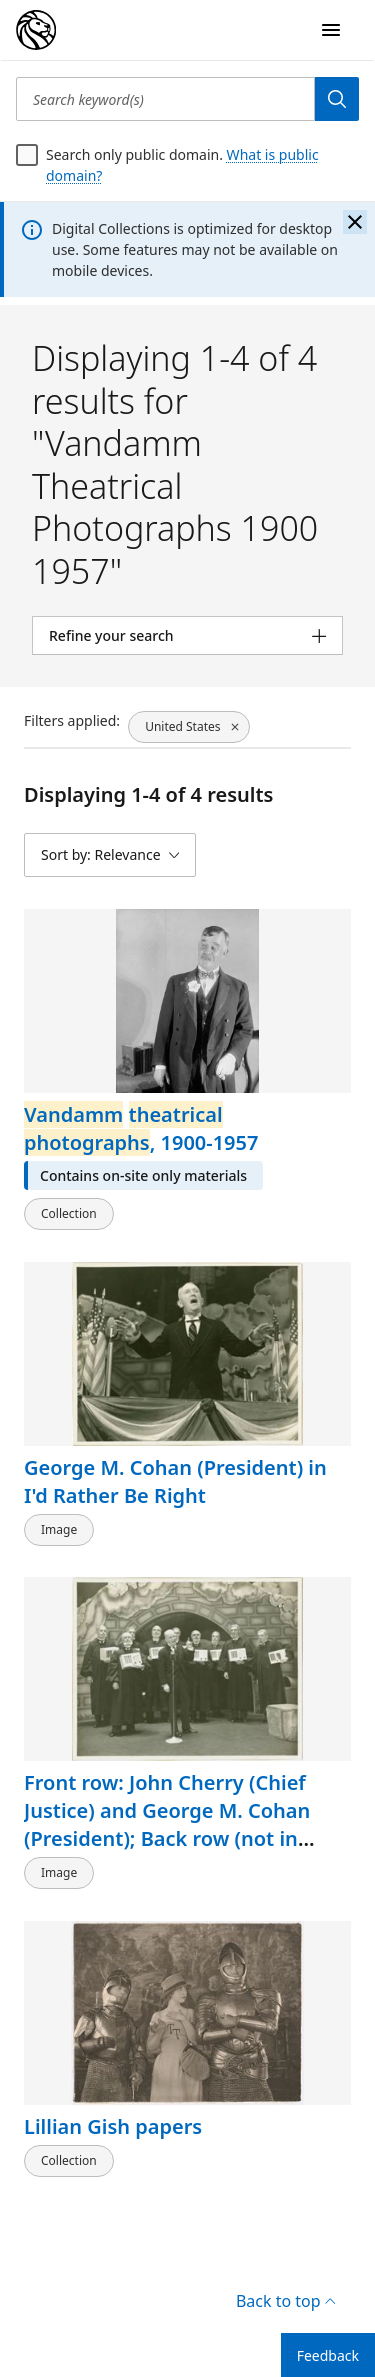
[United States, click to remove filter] (188, 727)
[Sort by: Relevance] (110, 855)
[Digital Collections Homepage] (36, 30)
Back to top (285, 2301)
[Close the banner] (355, 222)
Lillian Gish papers (113, 2126)
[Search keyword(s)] (165, 99)
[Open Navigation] (331, 30)
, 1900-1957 (141, 1128)
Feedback (328, 2355)
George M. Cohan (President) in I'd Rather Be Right (175, 1480)
